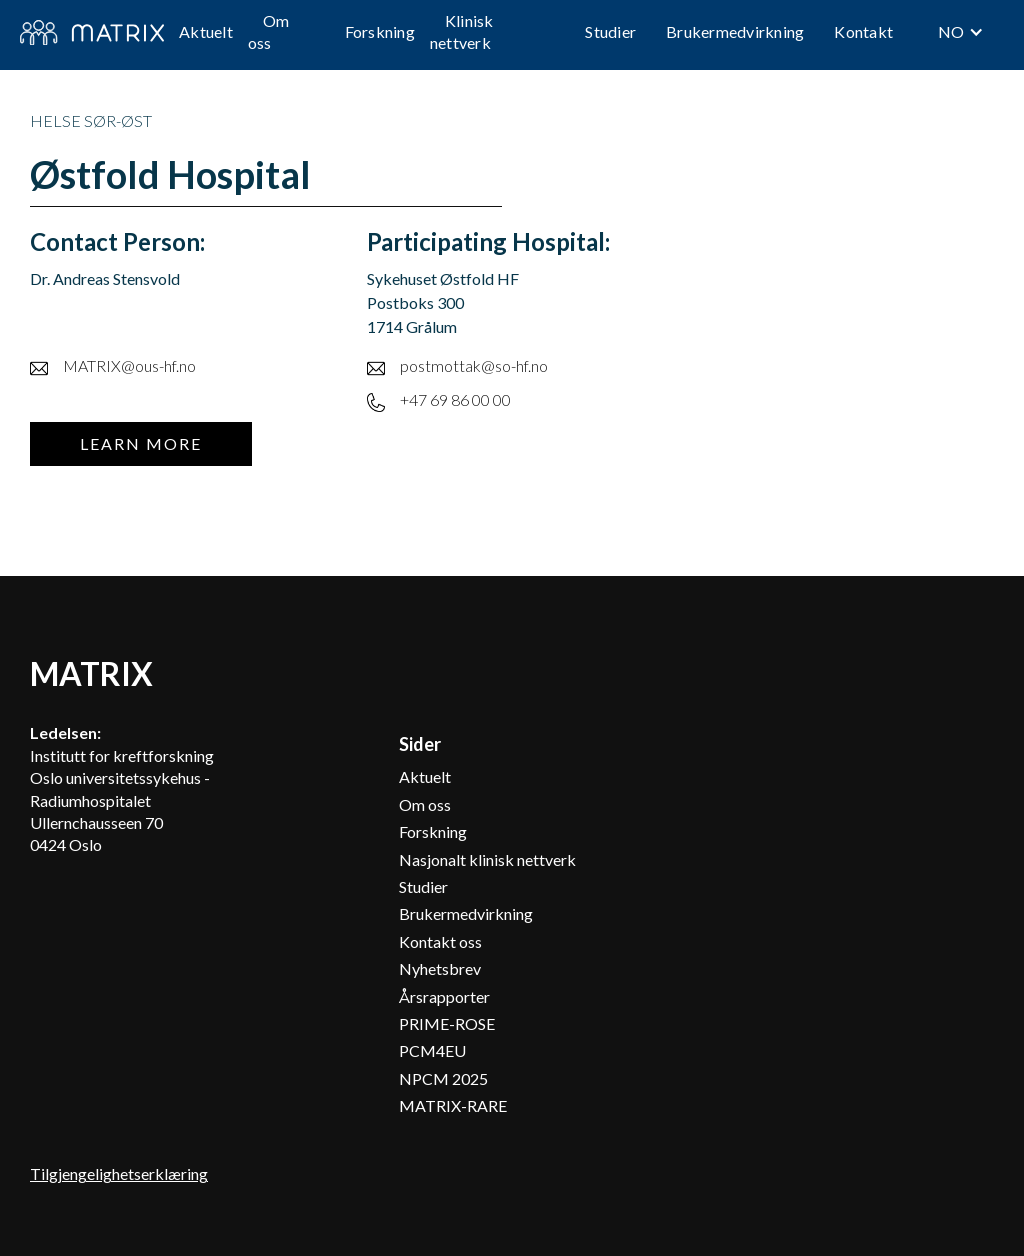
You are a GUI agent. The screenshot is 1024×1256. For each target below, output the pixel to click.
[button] (961, 32)
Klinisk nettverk (462, 31)
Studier (610, 31)
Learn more (141, 443)
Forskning (380, 31)
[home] (92, 32)
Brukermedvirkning (735, 31)
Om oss (269, 31)
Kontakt (863, 31)
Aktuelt (206, 31)
